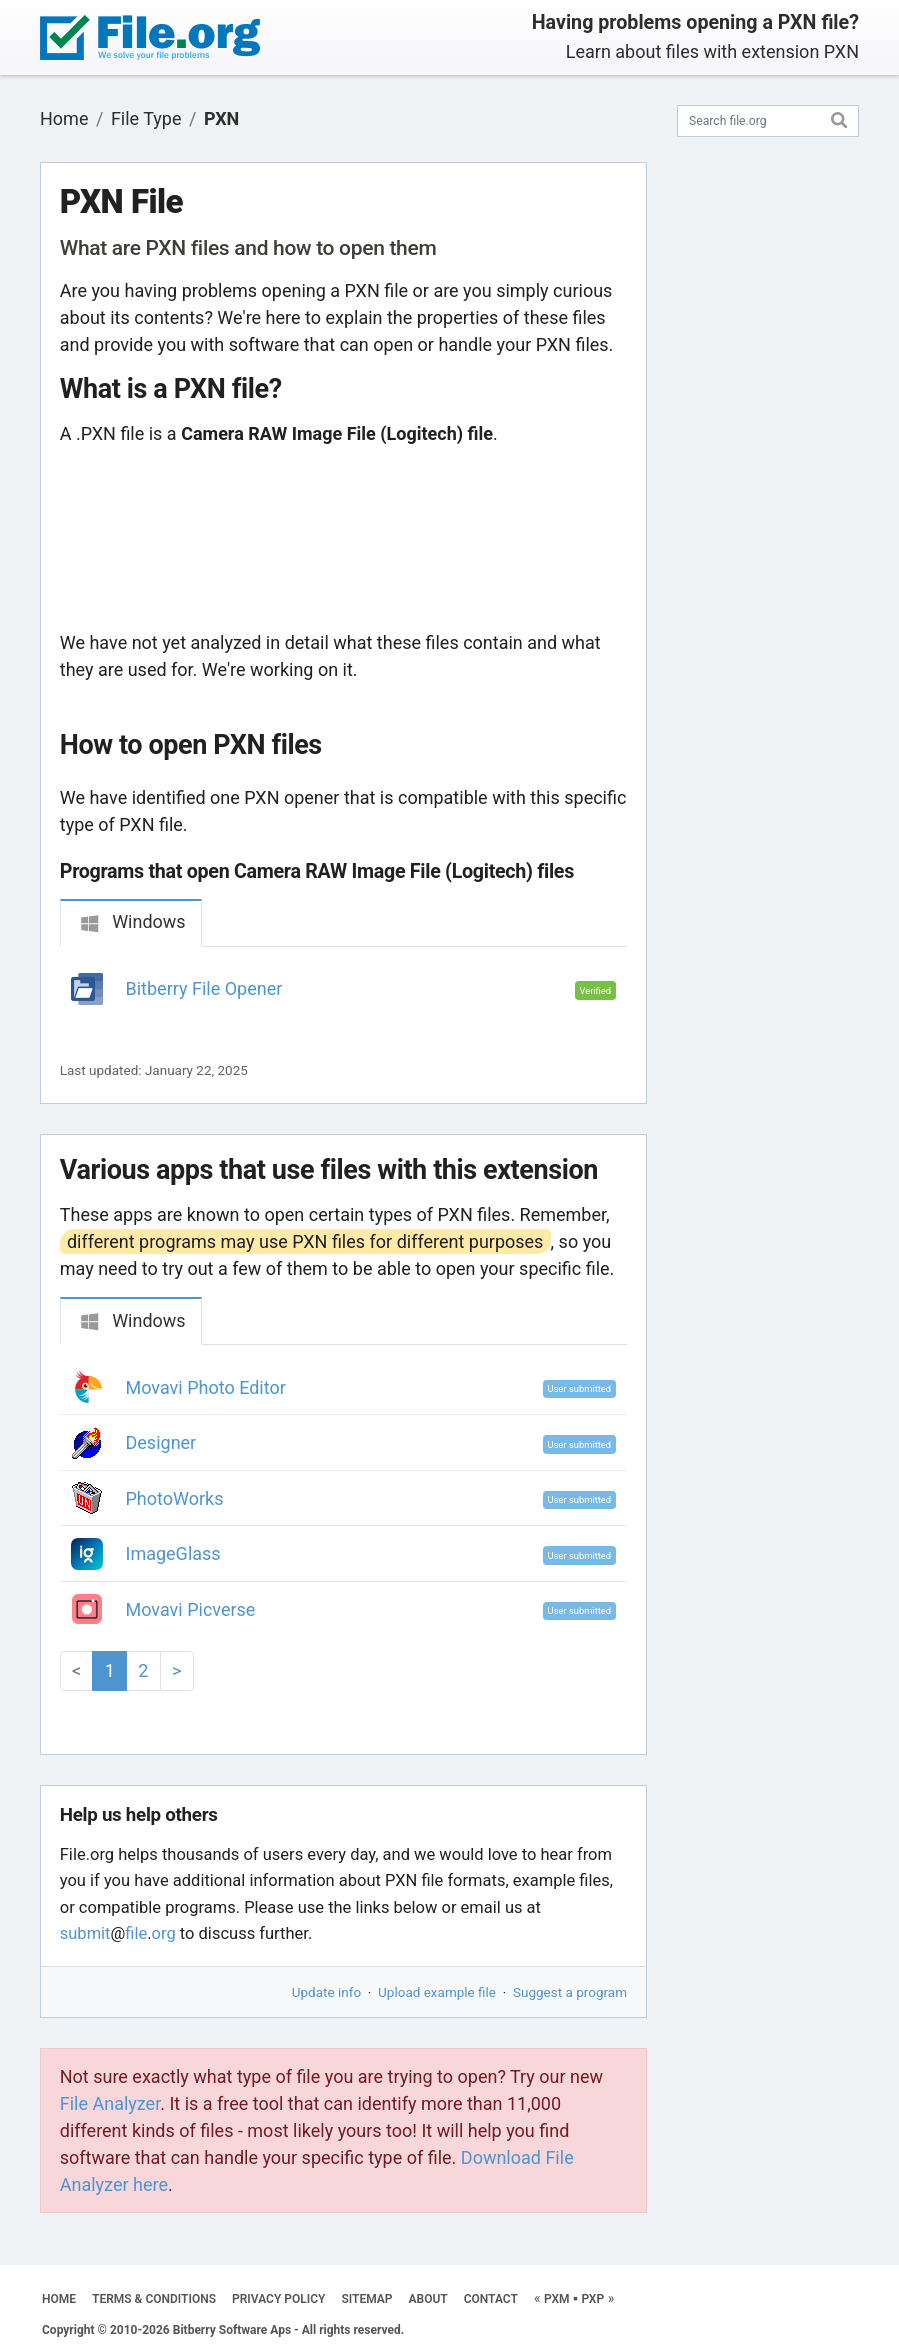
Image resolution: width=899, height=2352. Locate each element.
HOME (59, 2299)
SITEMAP (366, 2299)
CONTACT (491, 2299)
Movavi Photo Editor (206, 1387)
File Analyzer (110, 2103)
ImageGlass (173, 1553)
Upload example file (437, 1992)
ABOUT (428, 2299)
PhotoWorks (175, 1498)
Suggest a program (570, 1992)
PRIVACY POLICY (278, 2299)
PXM (557, 2299)
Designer (161, 1442)
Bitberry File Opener (204, 988)
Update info (326, 1992)
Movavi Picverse (191, 1609)
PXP (592, 2299)
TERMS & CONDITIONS (154, 2299)
